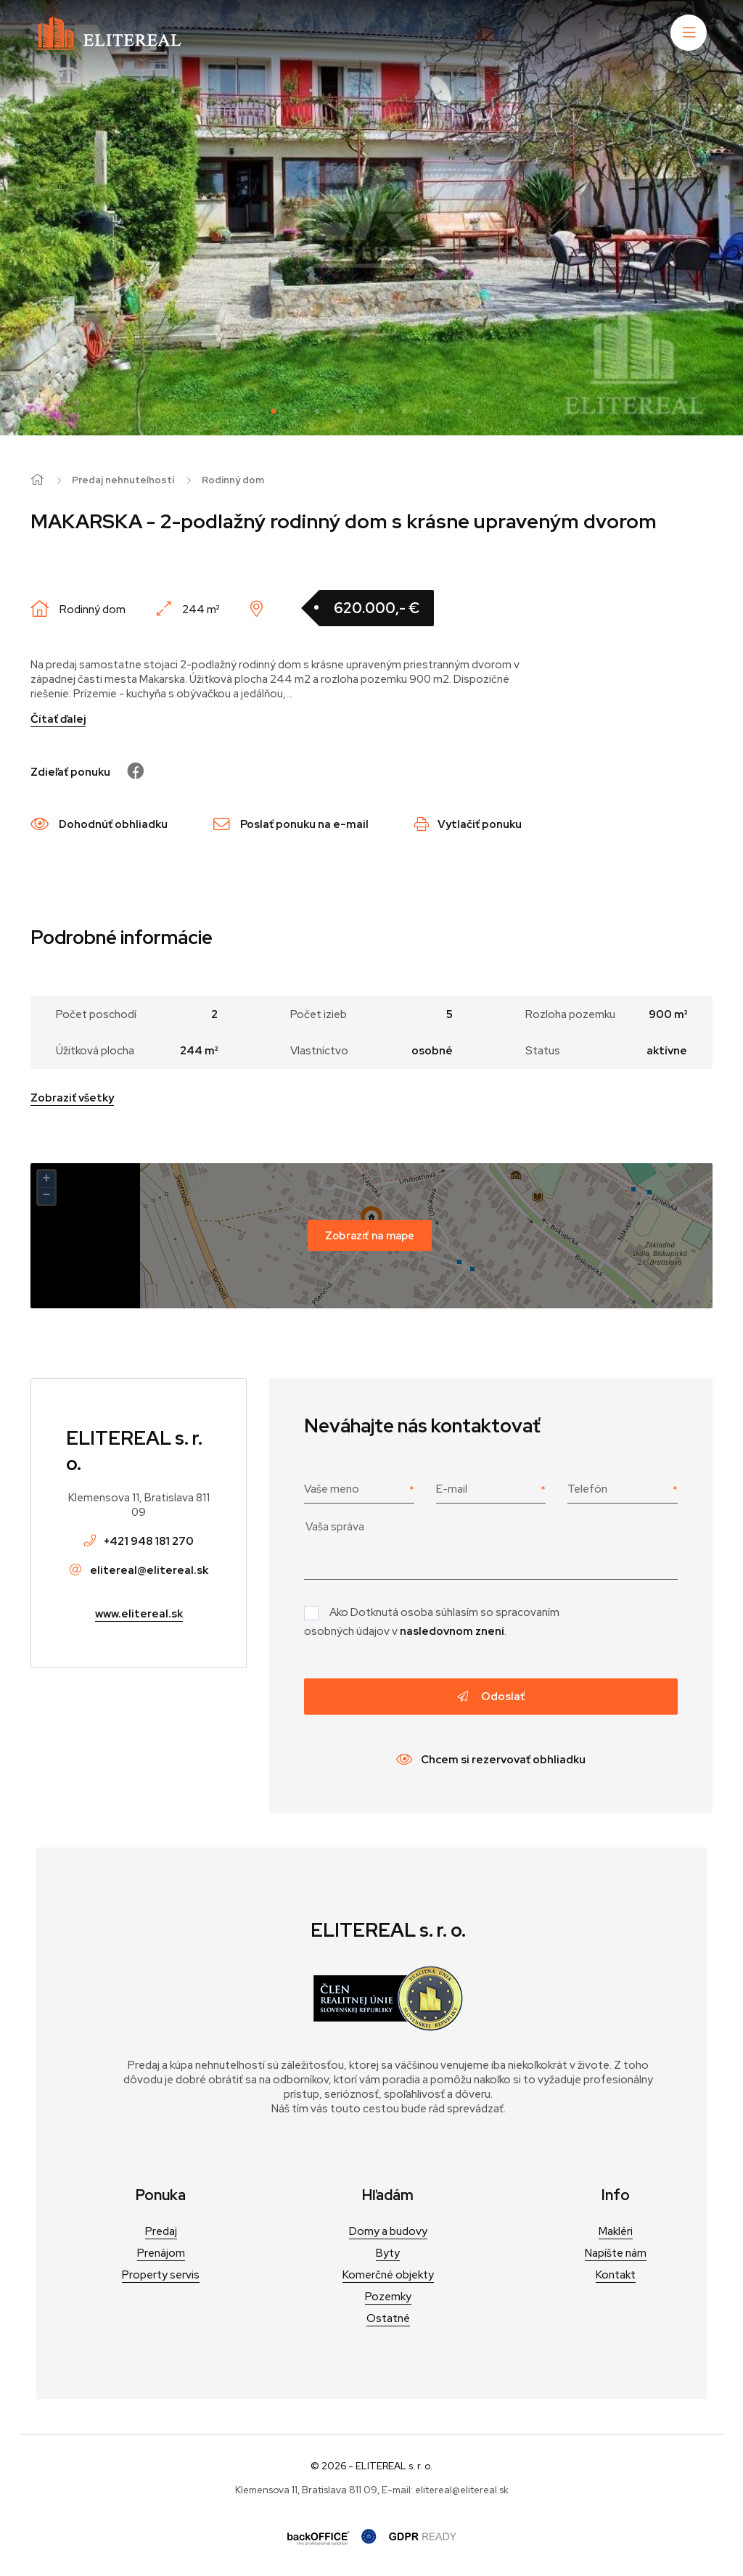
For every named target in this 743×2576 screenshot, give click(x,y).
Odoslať (491, 1696)
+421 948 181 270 (149, 1541)
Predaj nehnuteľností (123, 480)
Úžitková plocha (95, 1050)
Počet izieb (318, 1014)
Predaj (161, 2231)
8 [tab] (426, 410)
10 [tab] (469, 410)
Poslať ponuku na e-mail (291, 824)
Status (542, 1050)
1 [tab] (273, 410)
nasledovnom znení (452, 1631)
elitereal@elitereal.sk (149, 1570)
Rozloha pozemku (570, 1014)
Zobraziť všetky (72, 1098)
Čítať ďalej (58, 719)
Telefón (587, 1489)
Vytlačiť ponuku (468, 824)
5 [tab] (360, 410)
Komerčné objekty (388, 2275)
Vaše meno (331, 1489)
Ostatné (388, 2318)
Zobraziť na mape (369, 1235)
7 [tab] (404, 410)
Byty (388, 2253)
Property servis (161, 2275)
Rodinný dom (233, 480)
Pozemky (388, 2296)
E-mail (451, 1489)
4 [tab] (339, 410)
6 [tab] (382, 410)
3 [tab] (317, 410)
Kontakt (616, 2275)
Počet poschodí (96, 1014)
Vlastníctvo (319, 1050)
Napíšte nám (615, 2253)
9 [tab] (447, 410)
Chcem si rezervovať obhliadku (491, 1759)
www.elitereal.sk (139, 1614)
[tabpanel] (371, 217)
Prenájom (161, 2253)
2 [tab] (295, 410)
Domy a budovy (388, 2231)
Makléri (616, 2231)
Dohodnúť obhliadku (99, 824)
